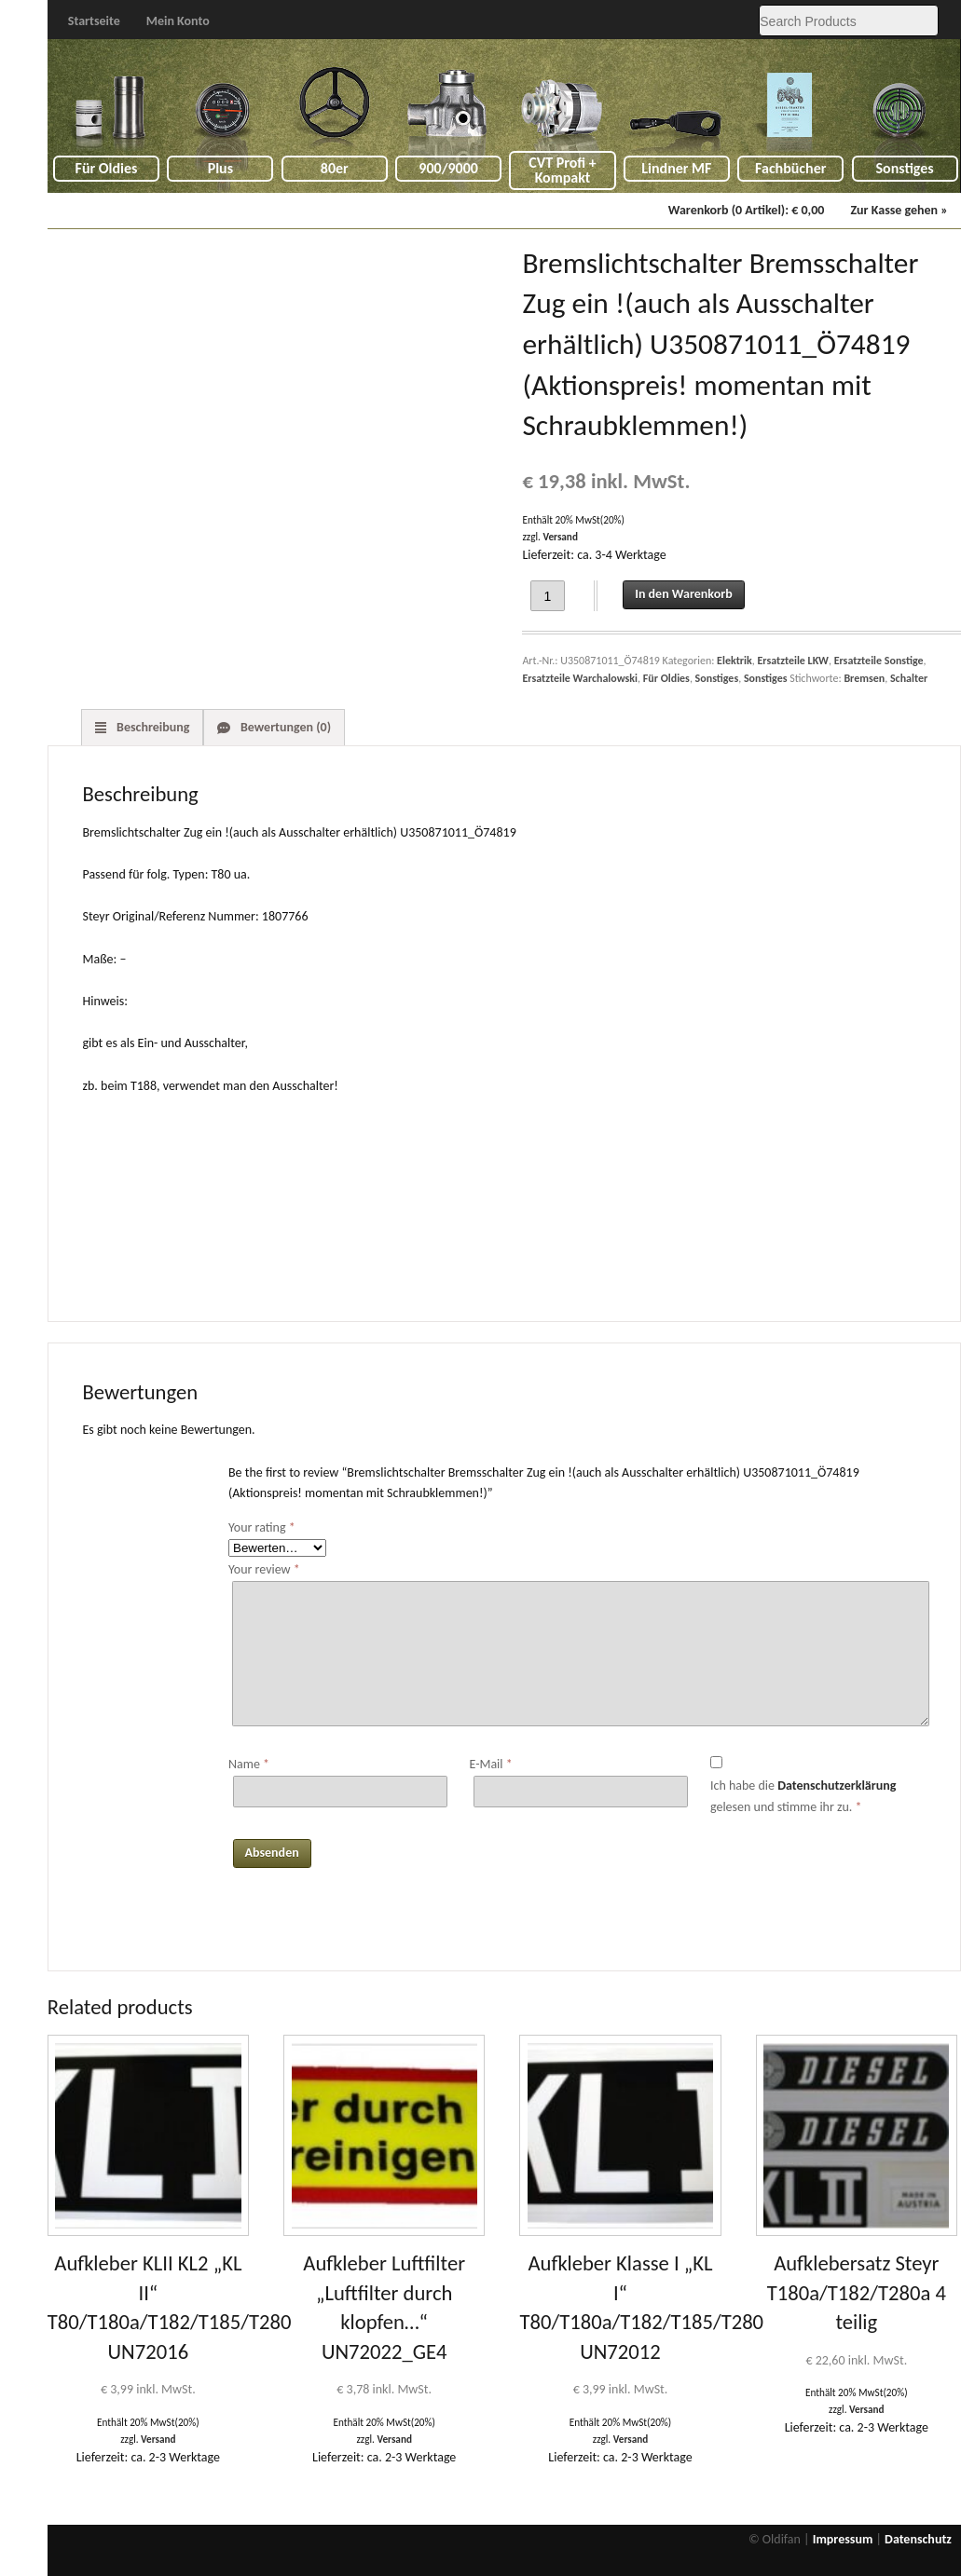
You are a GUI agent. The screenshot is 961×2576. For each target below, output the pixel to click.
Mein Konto (178, 21)
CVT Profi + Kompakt (563, 170)
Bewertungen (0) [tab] (284, 727)
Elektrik (734, 660)
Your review (264, 1569)
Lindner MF (676, 168)
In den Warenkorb (683, 594)
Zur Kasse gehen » (898, 210)
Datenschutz (918, 2539)
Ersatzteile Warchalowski (580, 678)
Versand (560, 536)
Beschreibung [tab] (152, 727)
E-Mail (490, 1764)
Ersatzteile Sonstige (879, 660)
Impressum (843, 2539)
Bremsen (864, 678)
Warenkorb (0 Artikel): (746, 210)
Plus (220, 168)
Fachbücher (790, 168)
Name (248, 1764)
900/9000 (448, 168)
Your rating (261, 1527)
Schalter (908, 678)
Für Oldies (107, 168)
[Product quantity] (547, 596)
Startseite (94, 21)
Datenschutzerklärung (836, 1785)
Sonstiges (905, 168)
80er (335, 168)
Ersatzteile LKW (792, 660)
